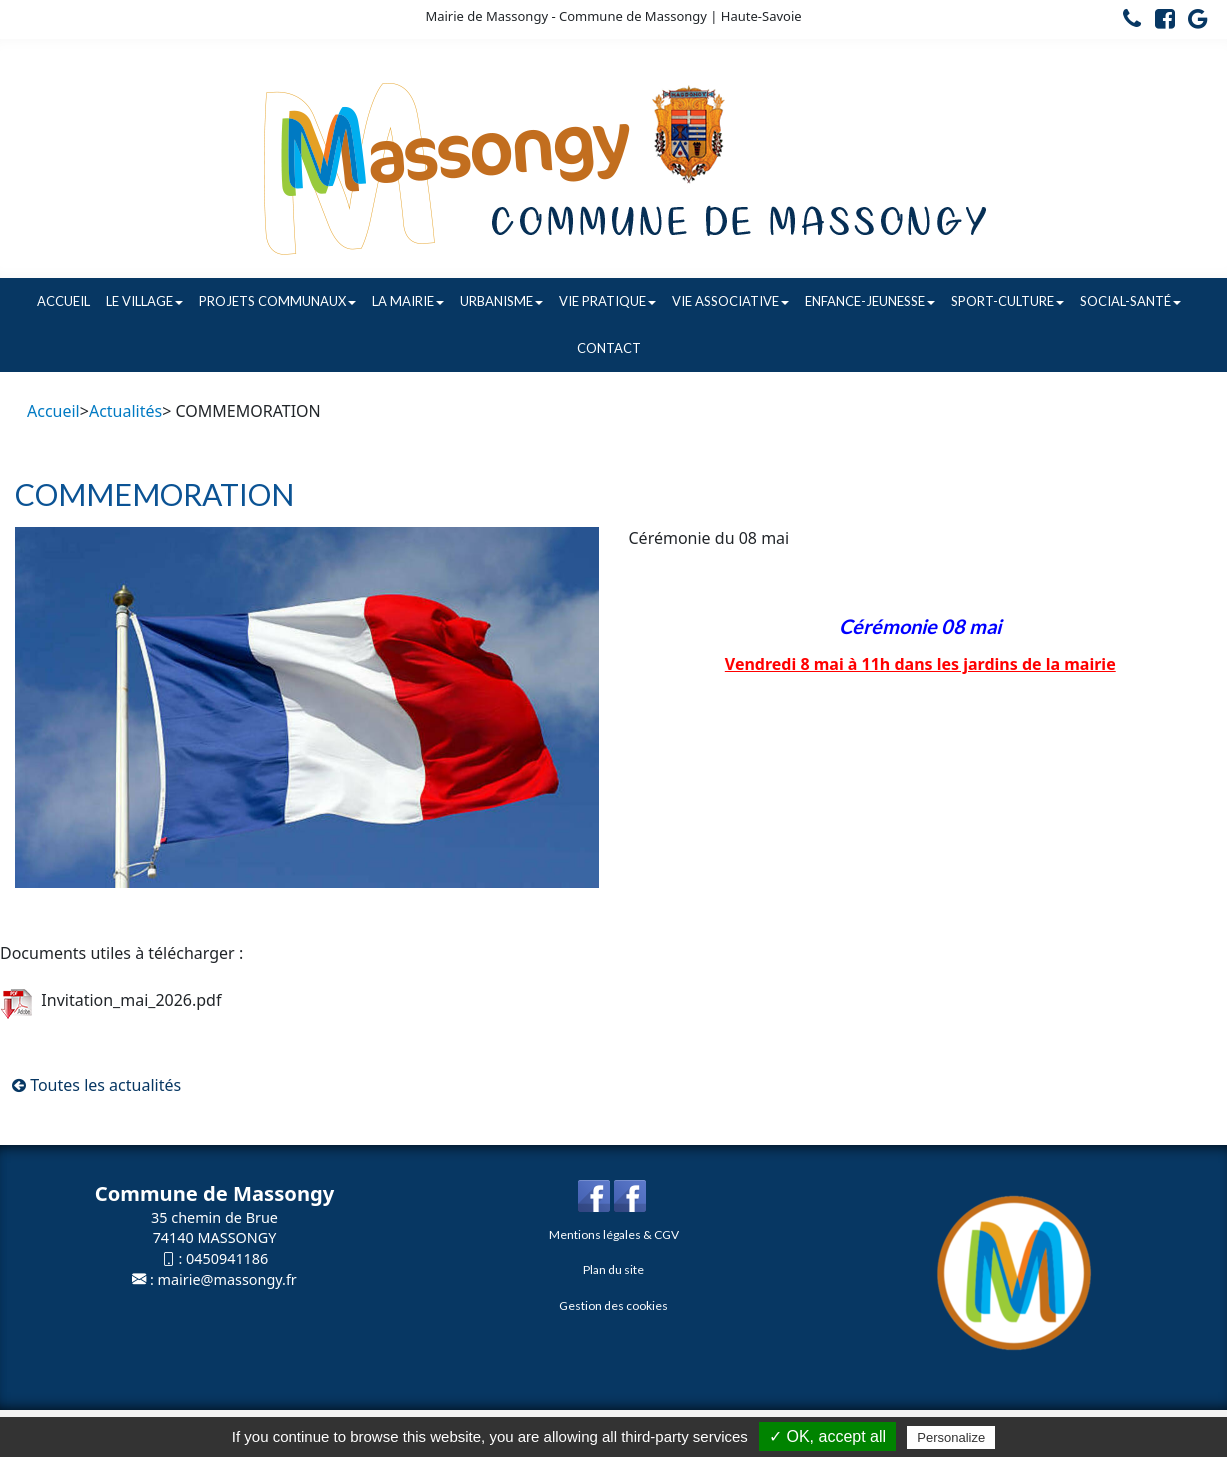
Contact (609, 348)
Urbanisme (501, 301)
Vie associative (730, 301)
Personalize (951, 1437)
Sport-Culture (1007, 301)
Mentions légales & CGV (614, 1234)
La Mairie (408, 301)
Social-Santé (1130, 301)
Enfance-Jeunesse (870, 301)
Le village (144, 301)
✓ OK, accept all (827, 1436)
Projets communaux (277, 301)
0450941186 (227, 1258)
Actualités (125, 411)
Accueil (63, 301)
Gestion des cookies (613, 1305)
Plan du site (613, 1269)
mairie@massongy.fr (227, 1279)
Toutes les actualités (96, 1085)
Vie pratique (607, 301)
